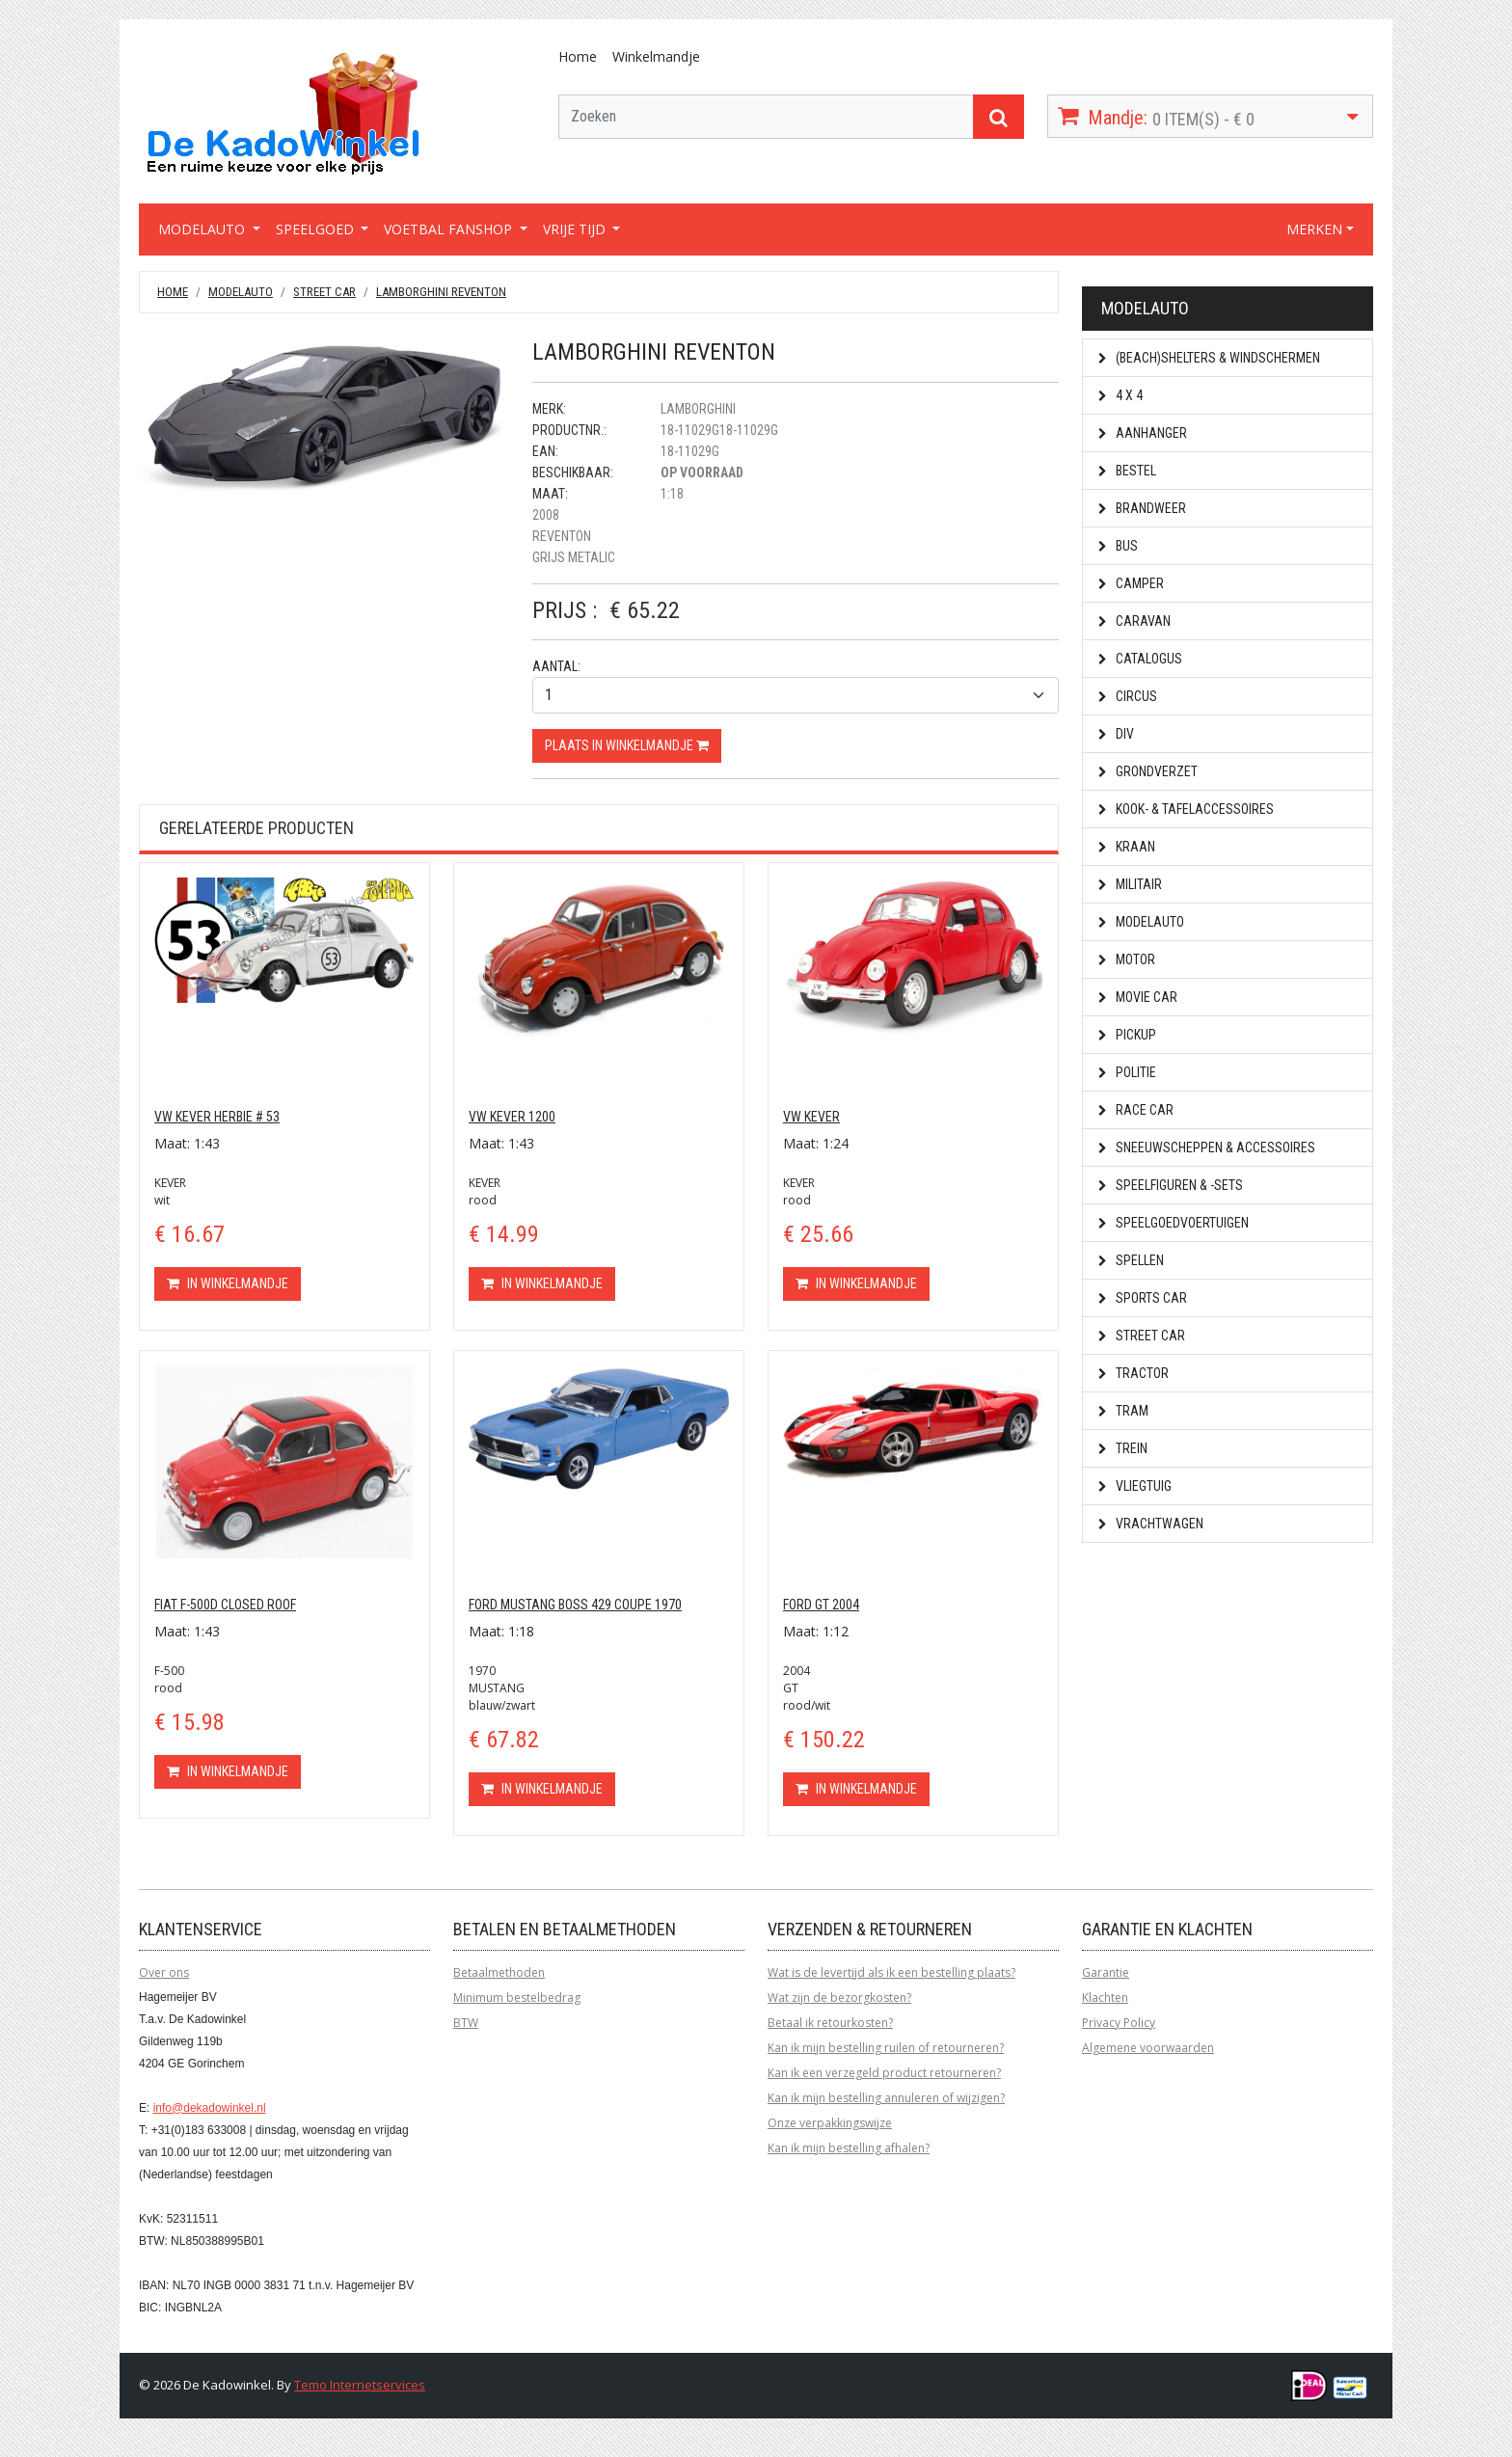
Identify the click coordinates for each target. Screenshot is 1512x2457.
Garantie (1105, 1972)
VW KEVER (811, 1116)
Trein (1123, 1448)
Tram (1123, 1410)
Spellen (1131, 1260)
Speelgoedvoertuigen (1173, 1222)
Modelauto (240, 291)
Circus (1127, 696)
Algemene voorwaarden (1148, 2047)
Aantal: (556, 666)
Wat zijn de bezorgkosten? (839, 1997)
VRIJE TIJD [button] (576, 229)
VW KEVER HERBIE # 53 (217, 1116)
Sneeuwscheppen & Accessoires (1206, 1147)
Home (577, 56)
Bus (1118, 546)
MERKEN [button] (1314, 229)
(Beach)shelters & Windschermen (1209, 357)
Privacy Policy (1118, 2022)
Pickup (1127, 1034)
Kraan (1126, 846)
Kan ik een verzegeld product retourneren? (884, 2073)
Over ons (164, 1972)
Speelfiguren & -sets (1170, 1185)
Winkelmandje (656, 56)
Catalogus (1140, 658)
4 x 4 (1120, 395)
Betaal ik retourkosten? (830, 2022)
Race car (1136, 1110)
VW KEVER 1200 (512, 1116)
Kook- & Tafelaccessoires (1186, 809)
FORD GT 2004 (821, 1604)
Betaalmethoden (499, 1972)
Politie (1127, 1072)
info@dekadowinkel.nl (209, 2108)
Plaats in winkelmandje (627, 745)
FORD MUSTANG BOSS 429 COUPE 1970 (575, 1604)
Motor (1126, 959)
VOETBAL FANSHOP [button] (450, 229)
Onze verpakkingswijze (830, 2123)
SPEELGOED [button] (317, 229)
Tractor (1133, 1373)
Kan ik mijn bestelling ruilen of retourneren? (886, 2047)
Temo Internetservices (359, 2384)
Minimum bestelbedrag (516, 1997)
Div (1116, 734)
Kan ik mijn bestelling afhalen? (849, 2148)
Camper (1131, 583)
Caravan (1134, 621)
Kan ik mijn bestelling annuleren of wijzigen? (886, 2098)
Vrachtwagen (1150, 1523)
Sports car (1142, 1298)
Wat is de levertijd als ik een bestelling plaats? (891, 1972)
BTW (465, 2022)
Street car (324, 291)
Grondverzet (1148, 771)
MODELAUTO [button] (203, 229)
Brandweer (1142, 508)
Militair (1130, 884)
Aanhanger (1142, 433)
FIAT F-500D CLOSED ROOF (225, 1604)
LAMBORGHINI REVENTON (441, 291)
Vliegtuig (1135, 1486)
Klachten (1105, 1997)
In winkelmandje (227, 1283)
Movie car (1137, 997)
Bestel (1127, 470)
